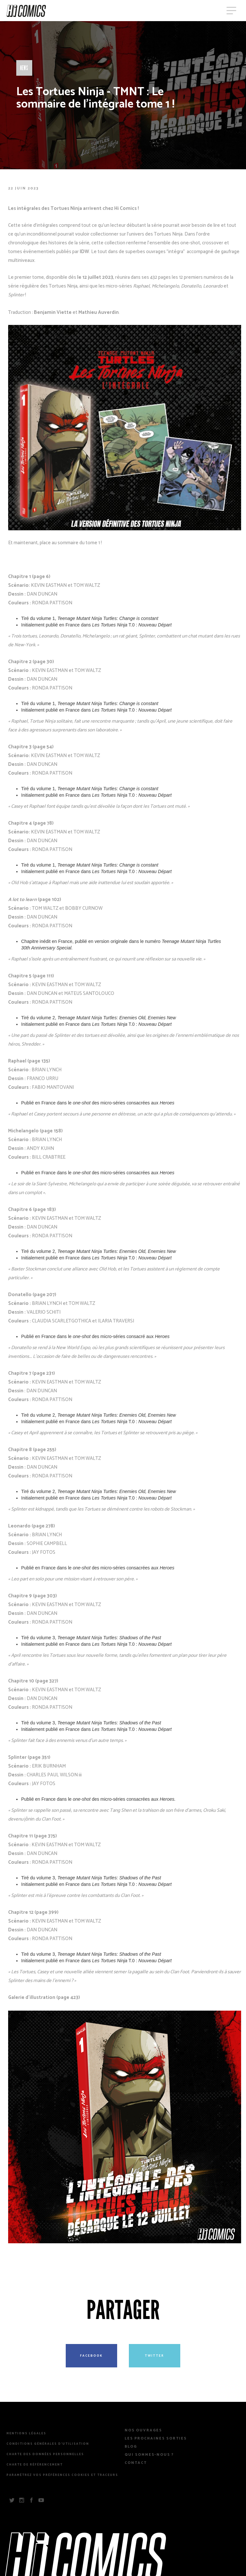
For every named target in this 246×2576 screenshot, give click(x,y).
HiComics (26, 11)
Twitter (154, 2355)
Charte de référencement (35, 2465)
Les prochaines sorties (156, 2438)
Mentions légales (26, 2434)
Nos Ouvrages (143, 2430)
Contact (136, 2463)
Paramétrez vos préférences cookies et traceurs (62, 2475)
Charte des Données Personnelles (45, 2454)
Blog (131, 2447)
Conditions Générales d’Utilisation (48, 2444)
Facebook (91, 2355)
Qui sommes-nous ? (149, 2455)
